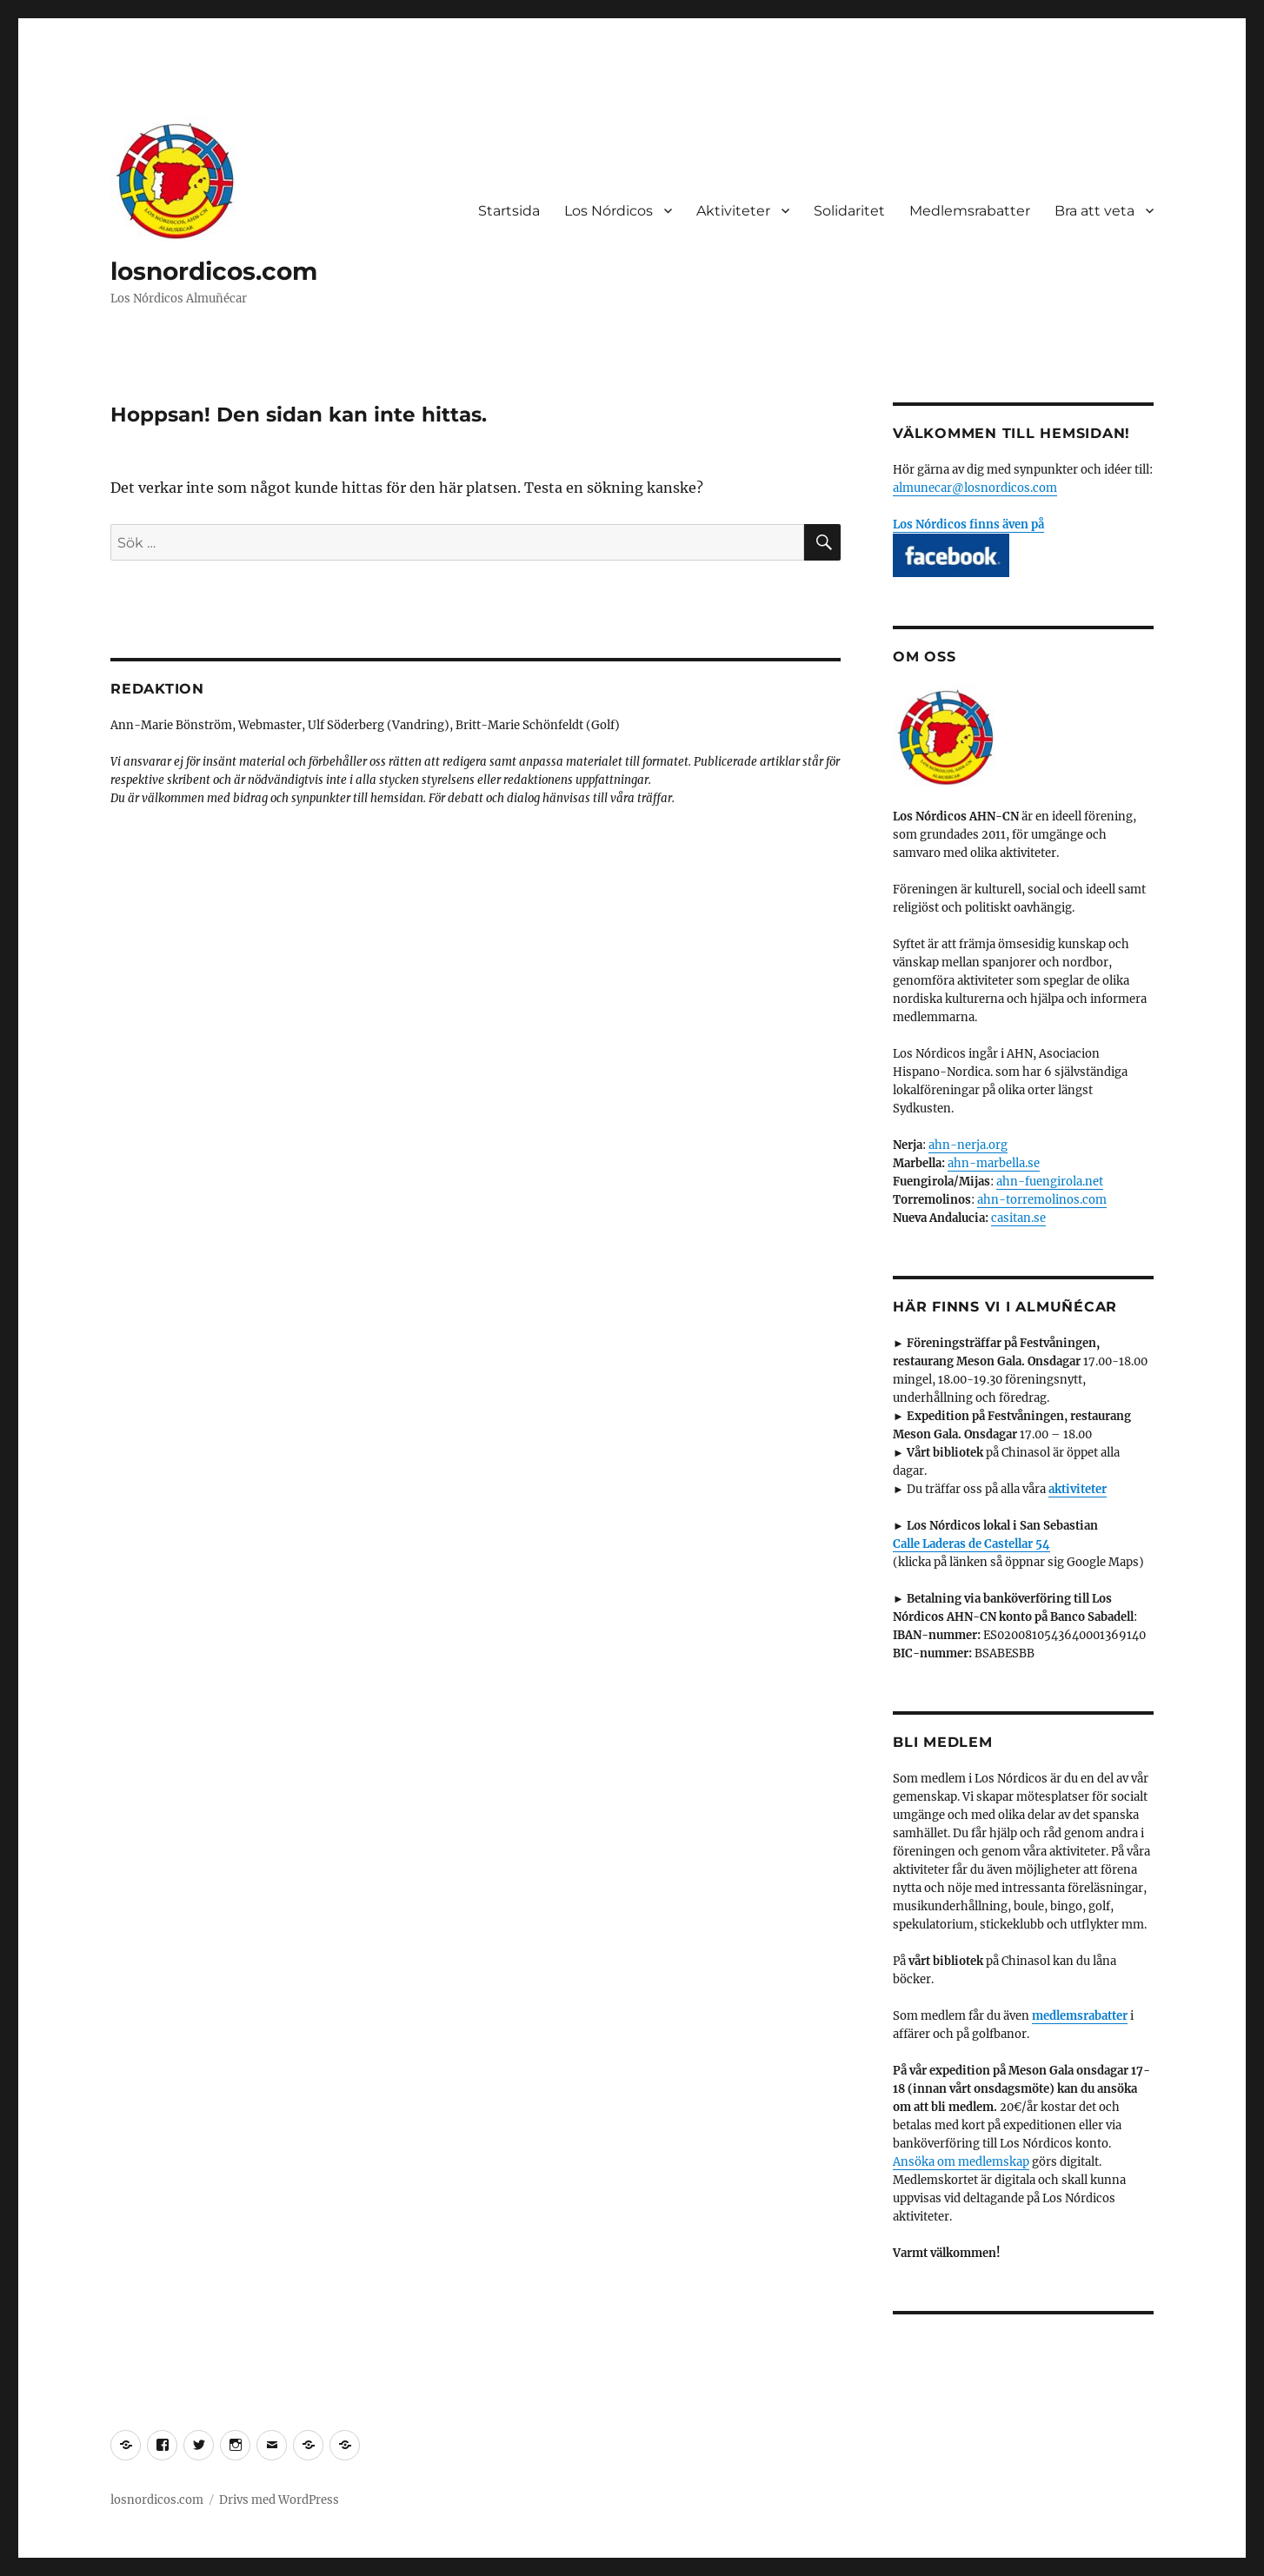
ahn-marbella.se (994, 1163)
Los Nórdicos (608, 210)
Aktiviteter (733, 210)
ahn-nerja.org (968, 1145)
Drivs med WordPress (279, 2500)
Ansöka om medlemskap (961, 2161)
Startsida (509, 210)
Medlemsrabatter (969, 210)
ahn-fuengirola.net (1049, 1181)
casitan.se (1018, 1218)
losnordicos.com (213, 271)
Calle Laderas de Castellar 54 (971, 1544)
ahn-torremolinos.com (1042, 1199)
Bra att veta (1094, 210)
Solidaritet (849, 210)
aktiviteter (1077, 1489)
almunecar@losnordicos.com (975, 488)
